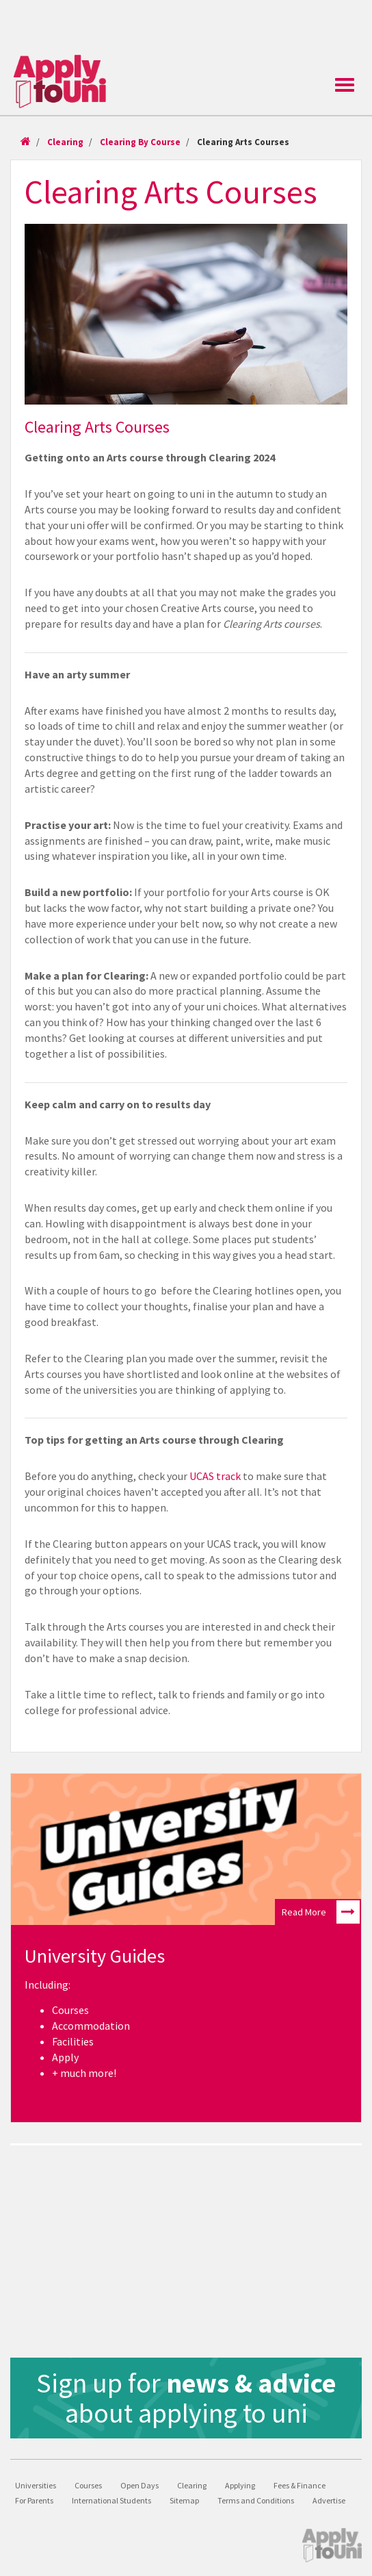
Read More (321, 1912)
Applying (240, 2485)
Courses (88, 2485)
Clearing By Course (140, 142)
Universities (35, 2485)
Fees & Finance (300, 2485)
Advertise (329, 2500)
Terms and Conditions (255, 2500)
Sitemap (184, 2500)
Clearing (65, 142)
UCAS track (215, 1476)
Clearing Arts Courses (243, 142)
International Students (111, 2500)
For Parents (34, 2500)
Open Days (139, 2485)
